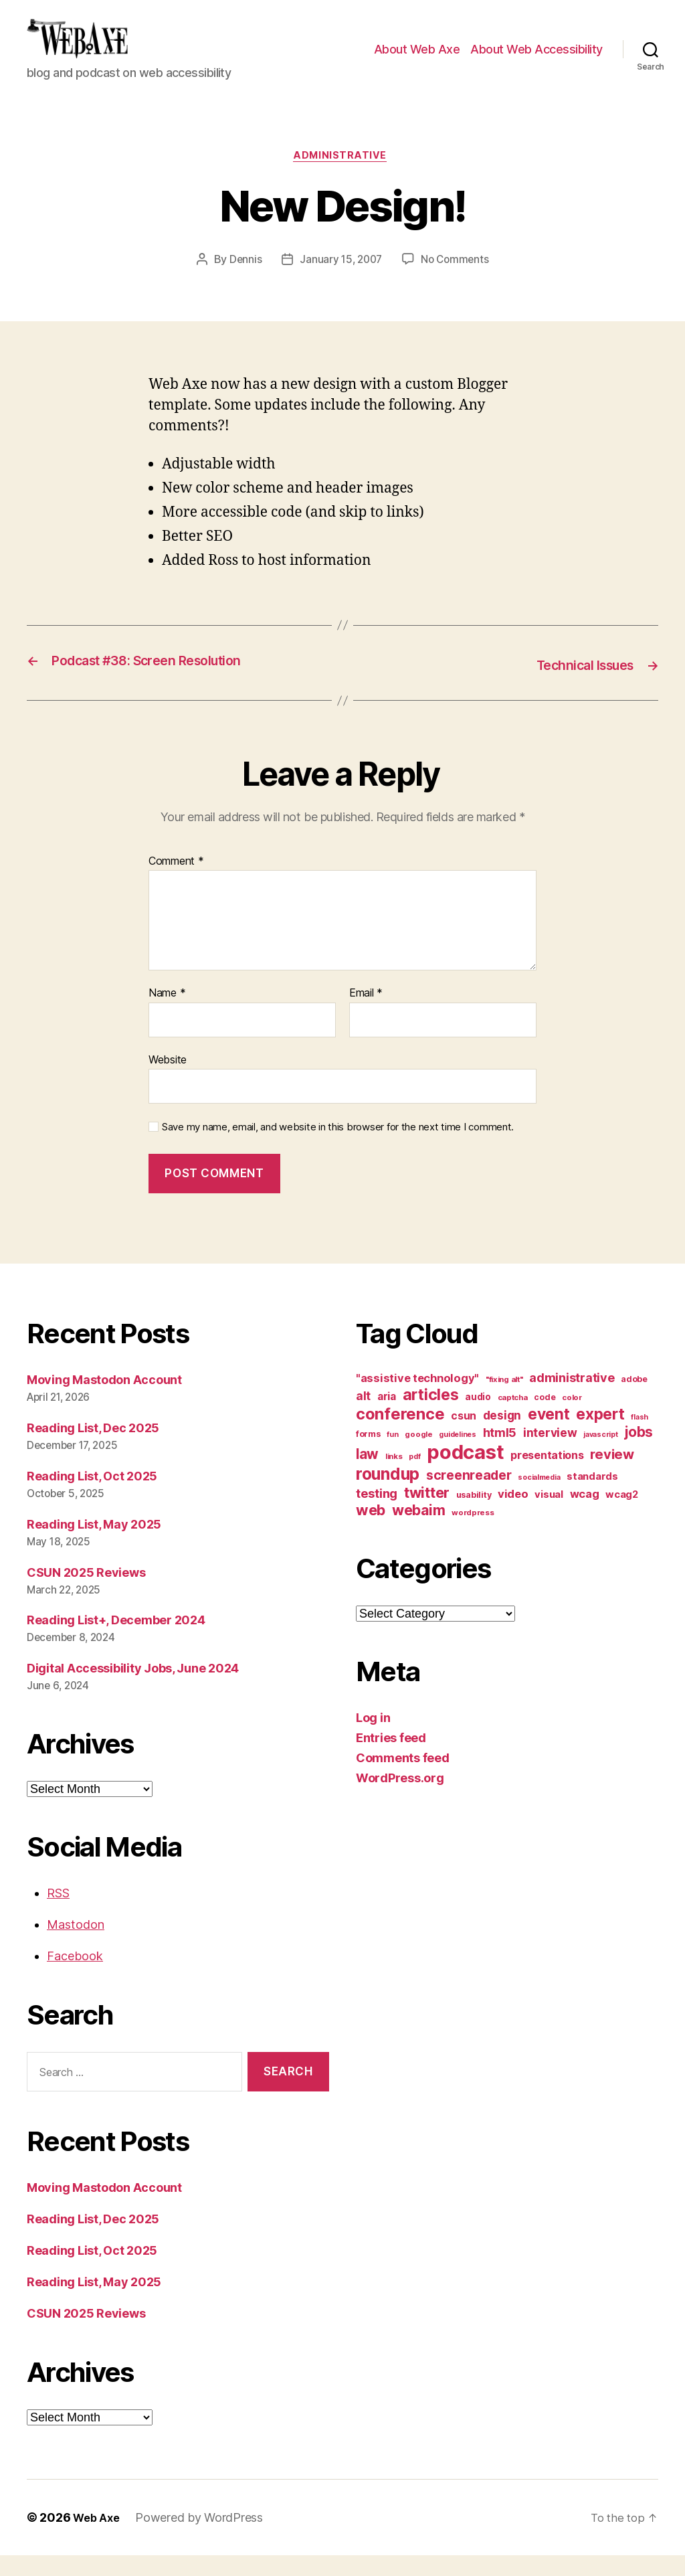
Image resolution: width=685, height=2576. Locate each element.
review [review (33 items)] (611, 1474)
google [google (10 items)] (418, 1455)
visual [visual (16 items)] (548, 1515)
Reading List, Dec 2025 (93, 1449)
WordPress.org (400, 1799)
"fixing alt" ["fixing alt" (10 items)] (504, 1400)
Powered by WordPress (204, 2538)
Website (168, 1080)
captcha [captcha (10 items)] (513, 1418)
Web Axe (98, 2538)
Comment (176, 882)
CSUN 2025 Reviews (86, 1593)
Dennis (242, 282)
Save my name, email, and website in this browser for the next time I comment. (338, 1148)
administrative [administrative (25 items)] (571, 1398)
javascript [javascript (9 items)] (600, 1455)
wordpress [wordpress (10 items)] (473, 1533)
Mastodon (75, 1946)
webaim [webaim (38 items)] (418, 1530)
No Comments (457, 282)
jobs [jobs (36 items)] (638, 1452)
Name (167, 1015)
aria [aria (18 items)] (386, 1417)
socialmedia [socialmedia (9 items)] (539, 1498)
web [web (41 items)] (370, 1530)
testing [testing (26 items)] (376, 1514)
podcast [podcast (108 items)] (465, 1472)
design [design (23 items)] (502, 1436)
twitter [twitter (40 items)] (427, 1513)
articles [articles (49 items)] (431, 1415)
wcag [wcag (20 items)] (584, 1514)
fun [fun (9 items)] (392, 1455)
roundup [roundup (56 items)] (387, 1494)
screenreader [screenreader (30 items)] (469, 1496)
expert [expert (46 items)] (600, 1435)
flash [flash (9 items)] (639, 1438)
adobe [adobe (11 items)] (634, 1400)
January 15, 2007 (340, 282)
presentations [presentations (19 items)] (547, 1475)
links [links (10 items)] (394, 1477)
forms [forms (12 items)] (368, 1455)
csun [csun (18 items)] (463, 1436)
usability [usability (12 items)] (474, 1516)
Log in (373, 1738)
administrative (343, 178)
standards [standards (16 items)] (592, 1497)
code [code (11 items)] (544, 1418)
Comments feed (403, 1779)
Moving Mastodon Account (104, 1400)
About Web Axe (417, 59)
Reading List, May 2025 (94, 1545)
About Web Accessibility (536, 59)
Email (366, 1015)
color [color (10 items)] (572, 1418)
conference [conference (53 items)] (400, 1434)
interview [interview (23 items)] (550, 1453)
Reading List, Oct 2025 (92, 1497)
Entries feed (391, 1758)
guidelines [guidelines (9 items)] (457, 1455)
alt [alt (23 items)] (363, 1416)
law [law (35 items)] (367, 1474)
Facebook (75, 1977)
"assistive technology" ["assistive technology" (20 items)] (417, 1398)
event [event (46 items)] (549, 1435)
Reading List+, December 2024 (116, 1641)
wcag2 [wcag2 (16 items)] (621, 1515)
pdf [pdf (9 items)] (414, 1477)
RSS (58, 1914)
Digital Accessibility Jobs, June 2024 (133, 1690)
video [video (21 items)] (513, 1514)
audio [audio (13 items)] (478, 1417)
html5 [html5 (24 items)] (500, 1453)
